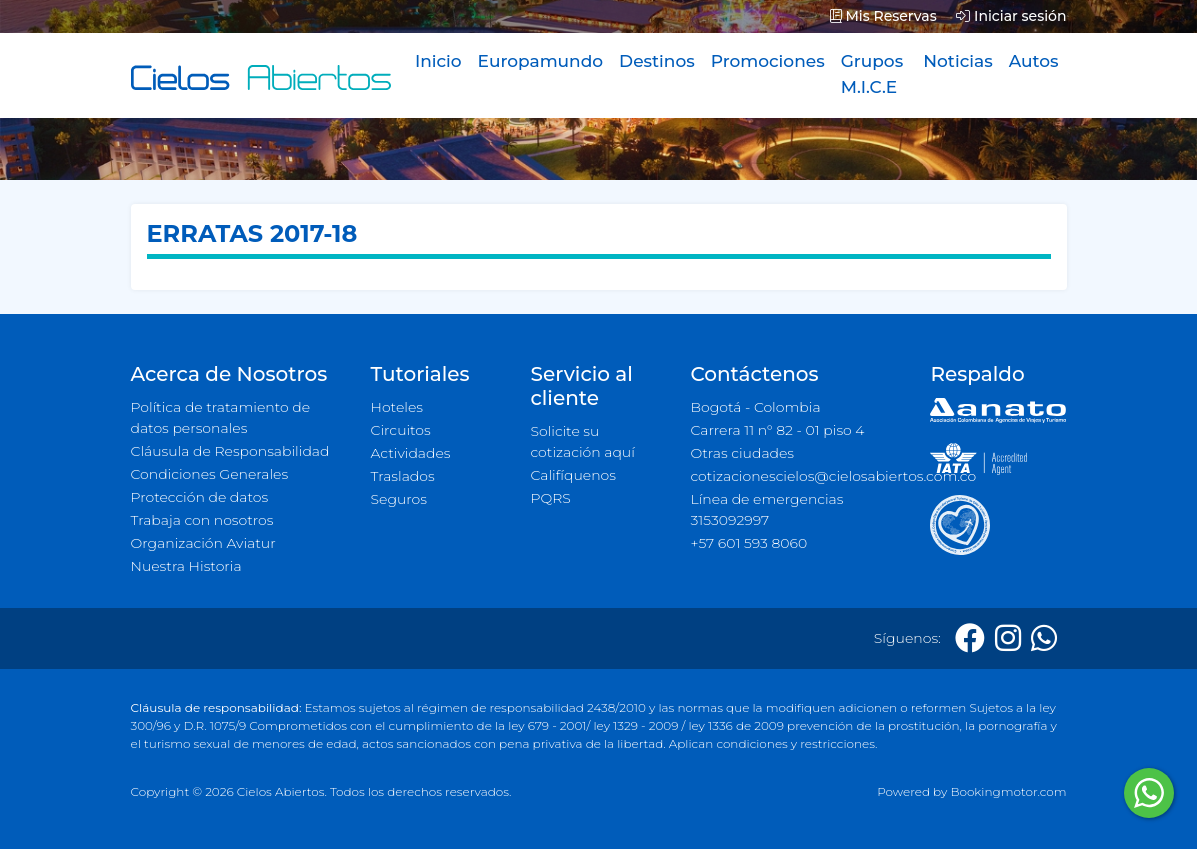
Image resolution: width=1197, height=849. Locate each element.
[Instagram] (1008, 638)
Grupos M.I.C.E (872, 74)
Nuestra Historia (186, 566)
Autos (1034, 61)
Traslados (403, 476)
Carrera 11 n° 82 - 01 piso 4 (777, 430)
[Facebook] (970, 638)
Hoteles (397, 407)
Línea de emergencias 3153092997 (766, 509)
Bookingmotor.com (1008, 791)
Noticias (957, 61)
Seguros (399, 499)
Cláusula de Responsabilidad (230, 451)
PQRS (550, 498)
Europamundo (540, 61)
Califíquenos (572, 475)
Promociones (768, 61)
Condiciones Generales (210, 474)
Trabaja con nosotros (202, 520)
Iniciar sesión (1011, 16)
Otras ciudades (742, 453)
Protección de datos (200, 497)
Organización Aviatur (203, 543)
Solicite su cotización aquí (582, 441)
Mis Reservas (883, 16)
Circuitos (401, 430)
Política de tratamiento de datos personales (221, 417)
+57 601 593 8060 (748, 543)
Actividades (411, 453)
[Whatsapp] (1044, 638)
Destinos (657, 61)
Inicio (438, 61)
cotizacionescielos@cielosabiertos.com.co (798, 476)
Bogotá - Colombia (755, 407)
